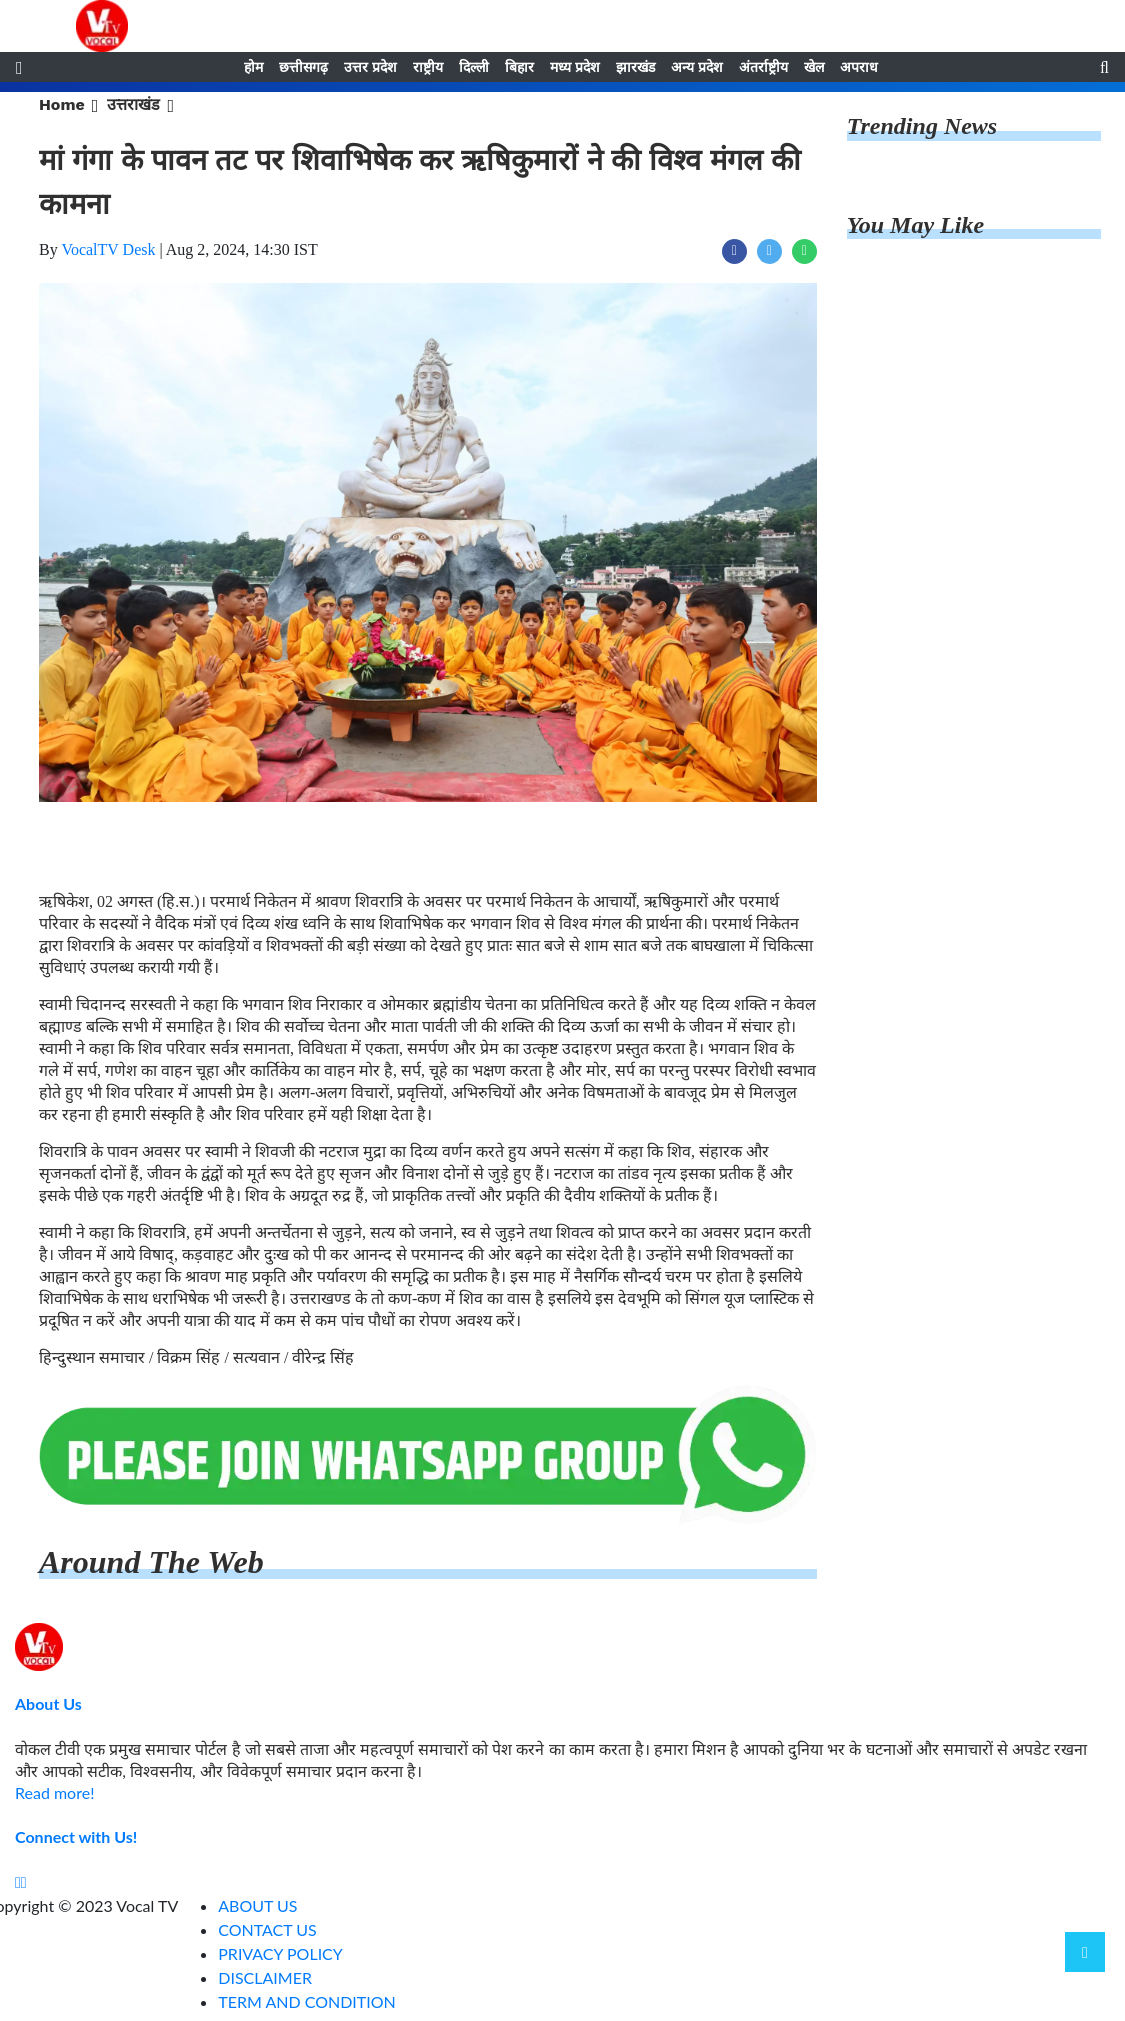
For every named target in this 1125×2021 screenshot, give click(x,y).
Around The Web (151, 1562)
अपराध (859, 67)
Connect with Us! (76, 1836)
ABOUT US (257, 1905)
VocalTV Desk (108, 249)
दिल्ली (474, 67)
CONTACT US (267, 1929)
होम (253, 67)
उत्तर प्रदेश (370, 67)
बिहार (519, 67)
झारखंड (635, 67)
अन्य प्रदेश (697, 67)
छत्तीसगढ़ (303, 67)
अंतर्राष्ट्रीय (763, 67)
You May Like (915, 225)
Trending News (922, 126)
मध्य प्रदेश (575, 67)
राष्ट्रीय (428, 67)
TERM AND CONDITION (307, 2001)
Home (62, 104)
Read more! (54, 1792)
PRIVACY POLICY (280, 1953)
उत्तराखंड (133, 104)
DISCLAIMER (265, 1977)
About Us (48, 1703)
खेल (814, 67)
